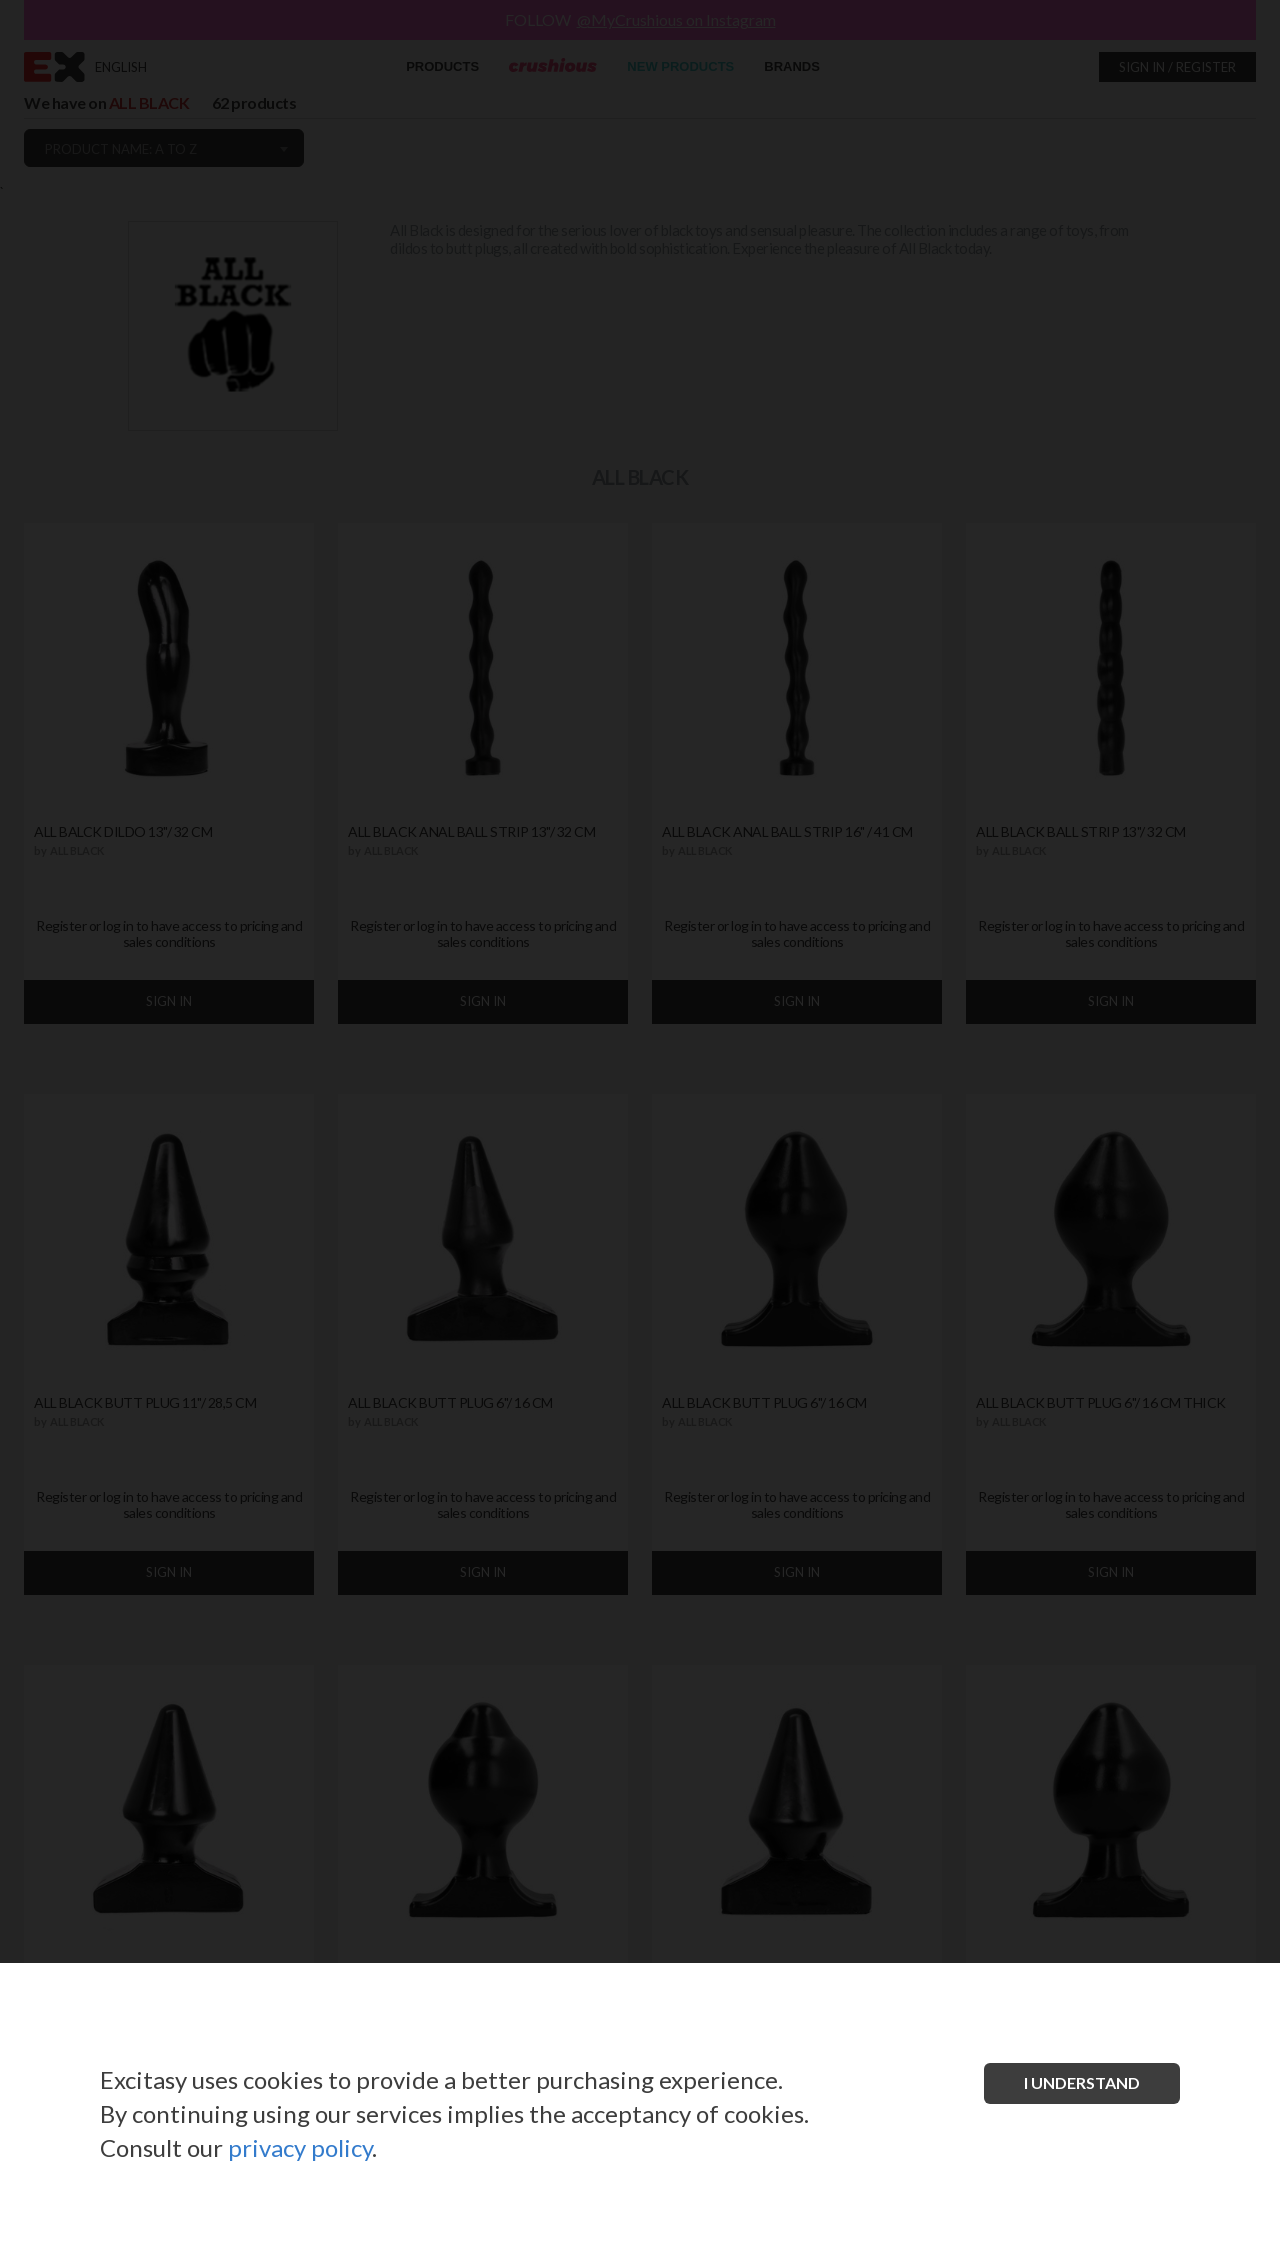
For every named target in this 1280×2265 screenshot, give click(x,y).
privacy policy (300, 2147)
